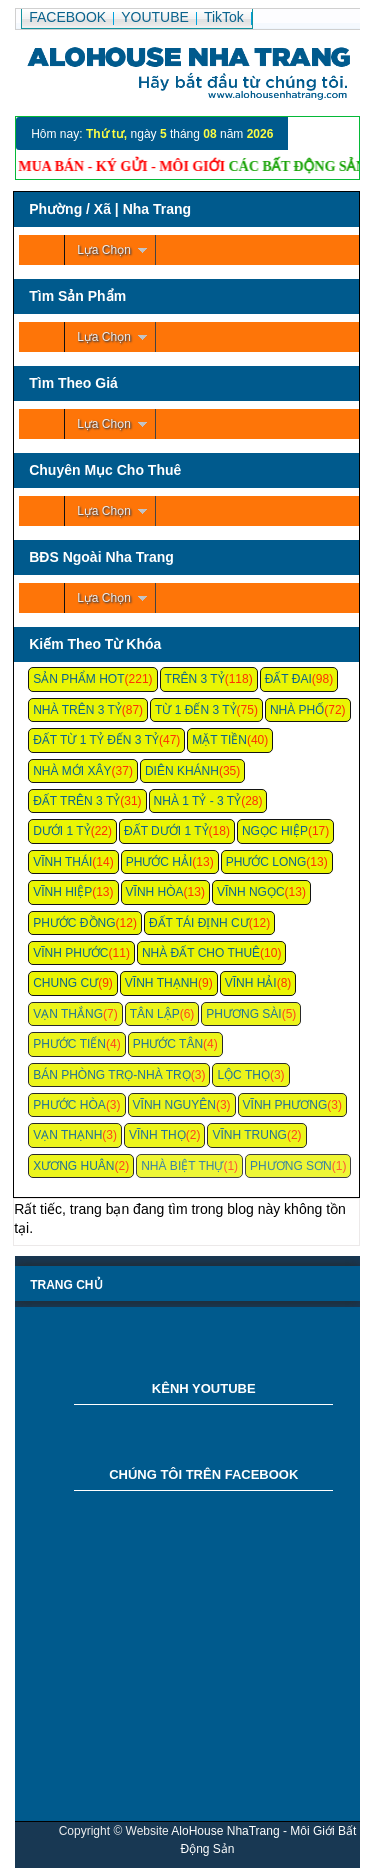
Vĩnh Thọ (157, 1135)
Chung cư (65, 983)
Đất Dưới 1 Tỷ (166, 831)
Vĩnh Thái (62, 862)
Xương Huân (73, 1166)
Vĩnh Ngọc (251, 892)
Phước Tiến (69, 1044)
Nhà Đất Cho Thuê (201, 953)
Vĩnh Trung (249, 1135)
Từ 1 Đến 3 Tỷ (195, 710)
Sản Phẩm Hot (78, 679)
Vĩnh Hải (251, 983)
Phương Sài (243, 1014)
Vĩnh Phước (70, 953)
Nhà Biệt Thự (182, 1166)
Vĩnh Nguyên (174, 1105)
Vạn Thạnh (67, 1135)
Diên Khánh (182, 771)
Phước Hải (159, 862)
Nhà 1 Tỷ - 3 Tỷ (198, 801)
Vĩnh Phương (285, 1105)
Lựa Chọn (104, 250)
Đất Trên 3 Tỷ (76, 801)
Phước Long (266, 862)
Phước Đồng (74, 923)
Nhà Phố (297, 710)
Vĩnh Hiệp (62, 892)
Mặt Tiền (219, 740)
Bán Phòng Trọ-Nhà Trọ (112, 1075)
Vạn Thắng (68, 1014)
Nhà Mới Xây (72, 771)
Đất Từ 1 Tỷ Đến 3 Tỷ (96, 740)
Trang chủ (66, 1285)
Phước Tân (168, 1044)
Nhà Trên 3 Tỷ (77, 710)
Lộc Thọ (243, 1075)
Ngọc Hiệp (275, 831)
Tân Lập (155, 1014)
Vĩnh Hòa (155, 892)
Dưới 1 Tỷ (61, 831)
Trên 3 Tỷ (195, 679)
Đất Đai (288, 679)
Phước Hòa (69, 1105)
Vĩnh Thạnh (161, 983)
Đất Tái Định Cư (199, 923)
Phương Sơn (291, 1166)
